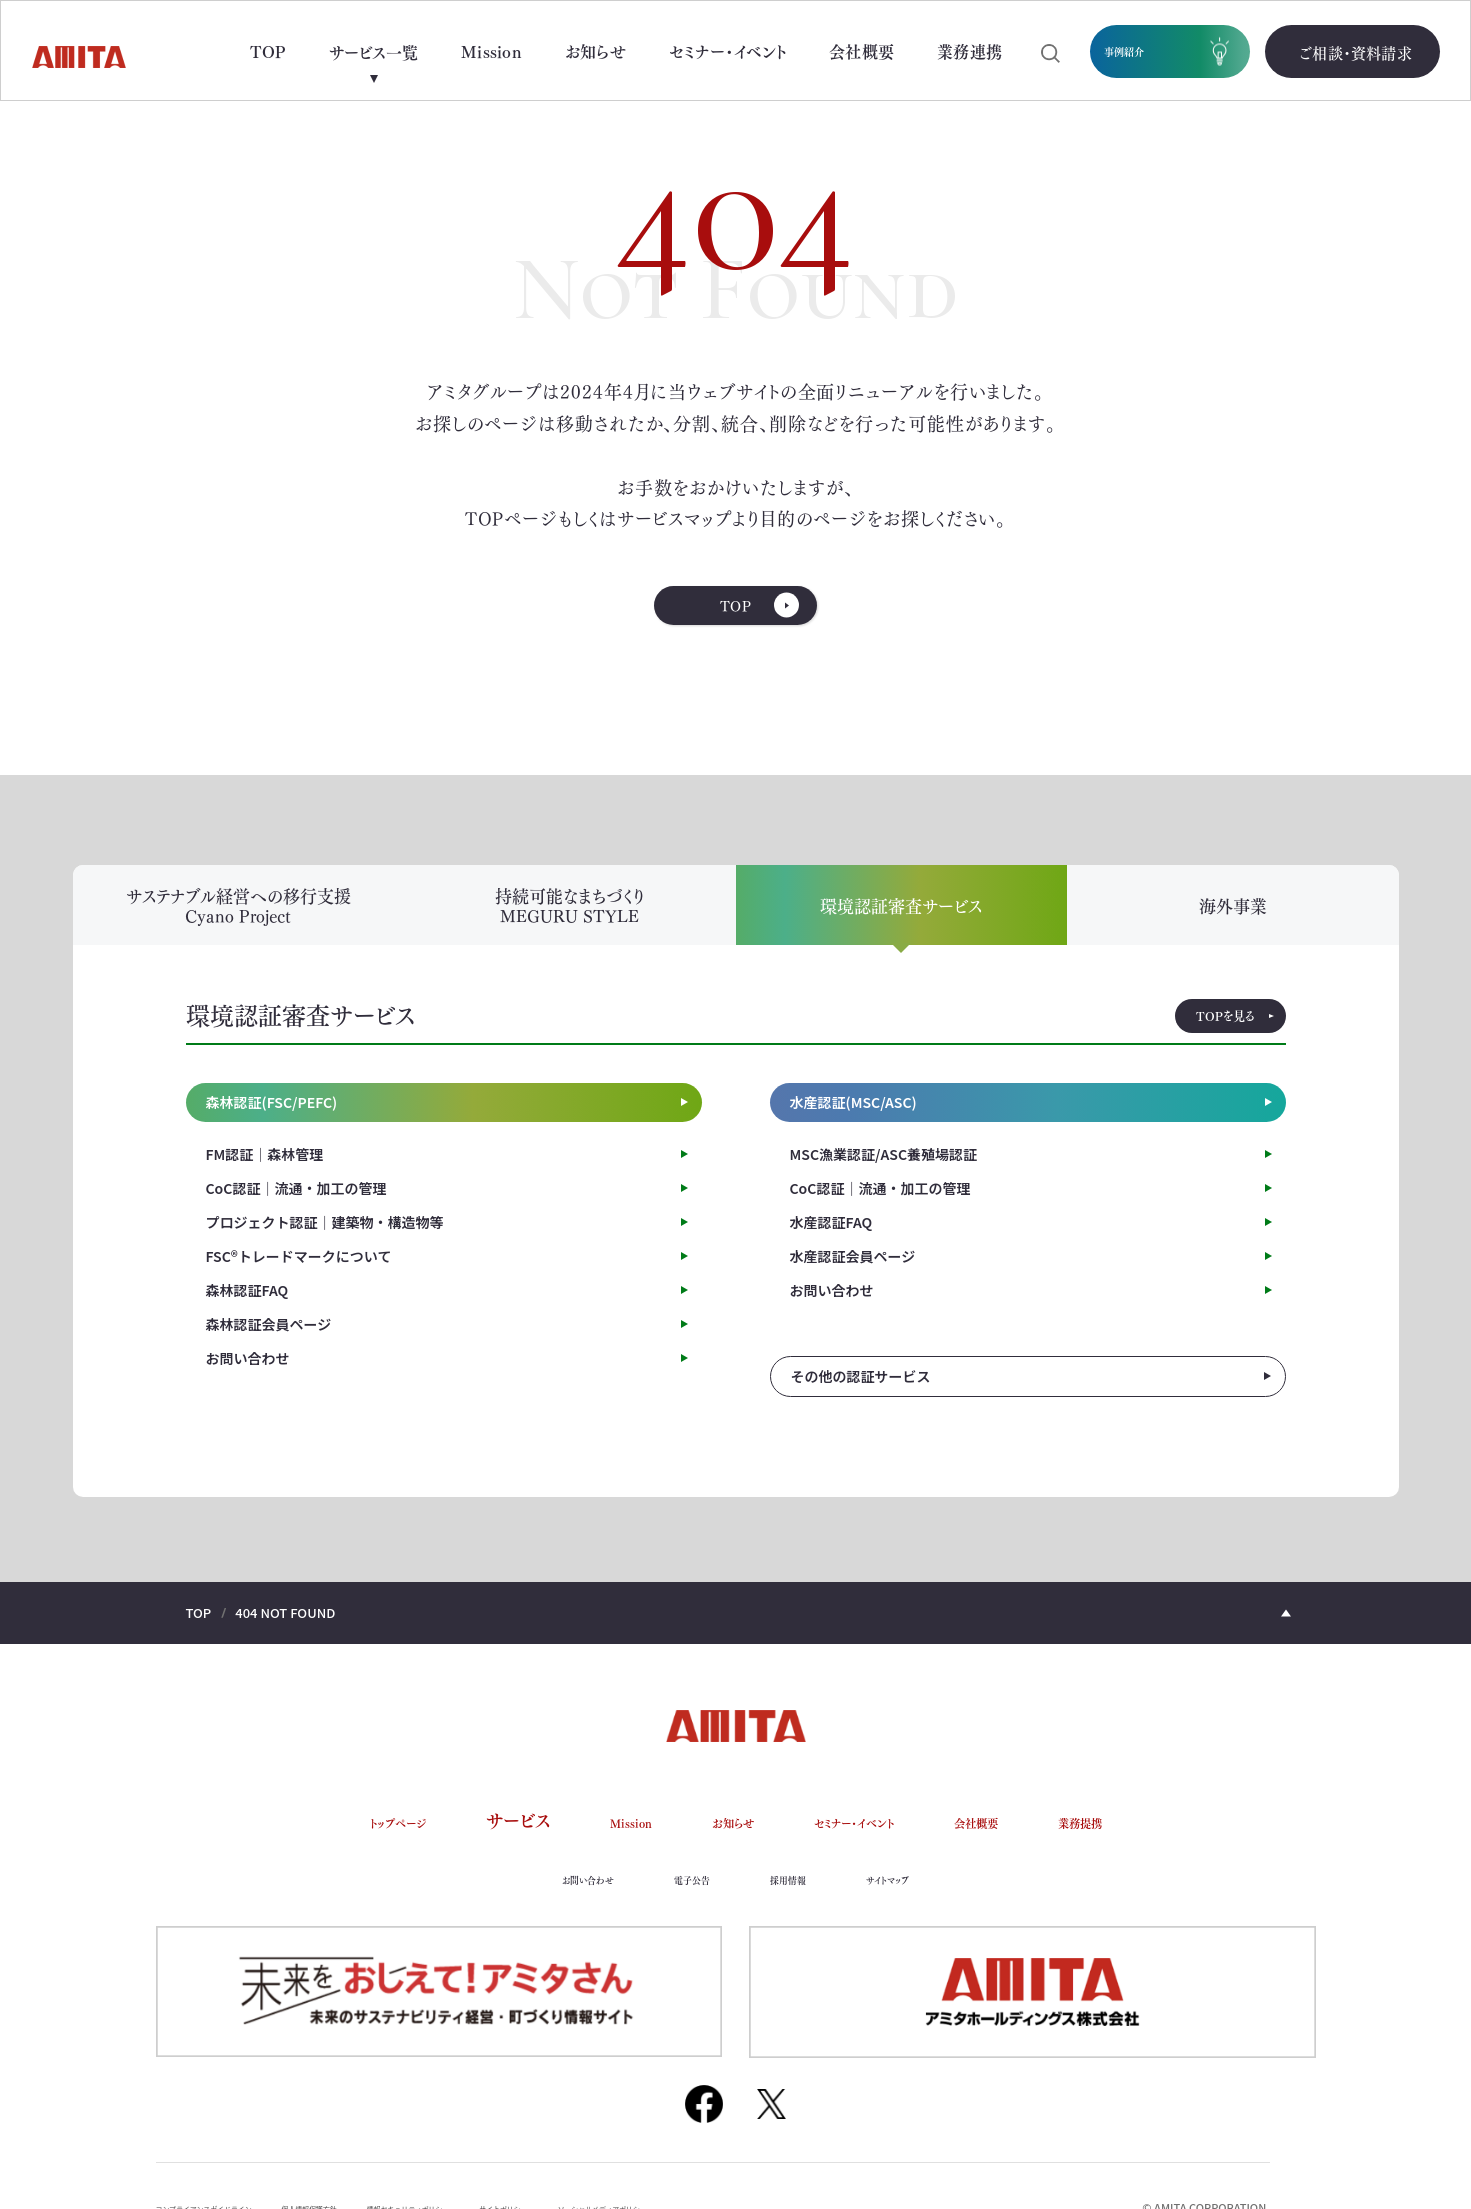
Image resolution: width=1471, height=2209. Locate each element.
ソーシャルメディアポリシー (796, 2163)
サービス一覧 (373, 52)
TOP (268, 51)
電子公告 (684, 1899)
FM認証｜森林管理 (265, 1176)
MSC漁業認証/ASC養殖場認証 (884, 1176)
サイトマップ (922, 1899)
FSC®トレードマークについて (299, 1278)
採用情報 (800, 1899)
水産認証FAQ (831, 1244)
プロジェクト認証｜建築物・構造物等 (325, 1244)
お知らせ (595, 51)
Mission (491, 51)
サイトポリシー (656, 2163)
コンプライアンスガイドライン (232, 2163)
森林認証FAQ (247, 1312)
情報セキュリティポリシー (522, 2163)
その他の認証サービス (861, 1399)
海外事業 (1233, 927)
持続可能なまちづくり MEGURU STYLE (570, 927)
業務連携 (969, 51)
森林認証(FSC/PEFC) (272, 1125)
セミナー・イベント (727, 51)
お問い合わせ (248, 1380)
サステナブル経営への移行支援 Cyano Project (238, 927)
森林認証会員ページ (269, 1346)
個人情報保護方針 (383, 2163)
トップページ (320, 1843)
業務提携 (1160, 1843)
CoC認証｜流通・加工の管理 (296, 1210)
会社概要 (861, 51)
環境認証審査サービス (901, 927)
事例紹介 (1145, 52)
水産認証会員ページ (853, 1278)
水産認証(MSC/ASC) (853, 1125)
